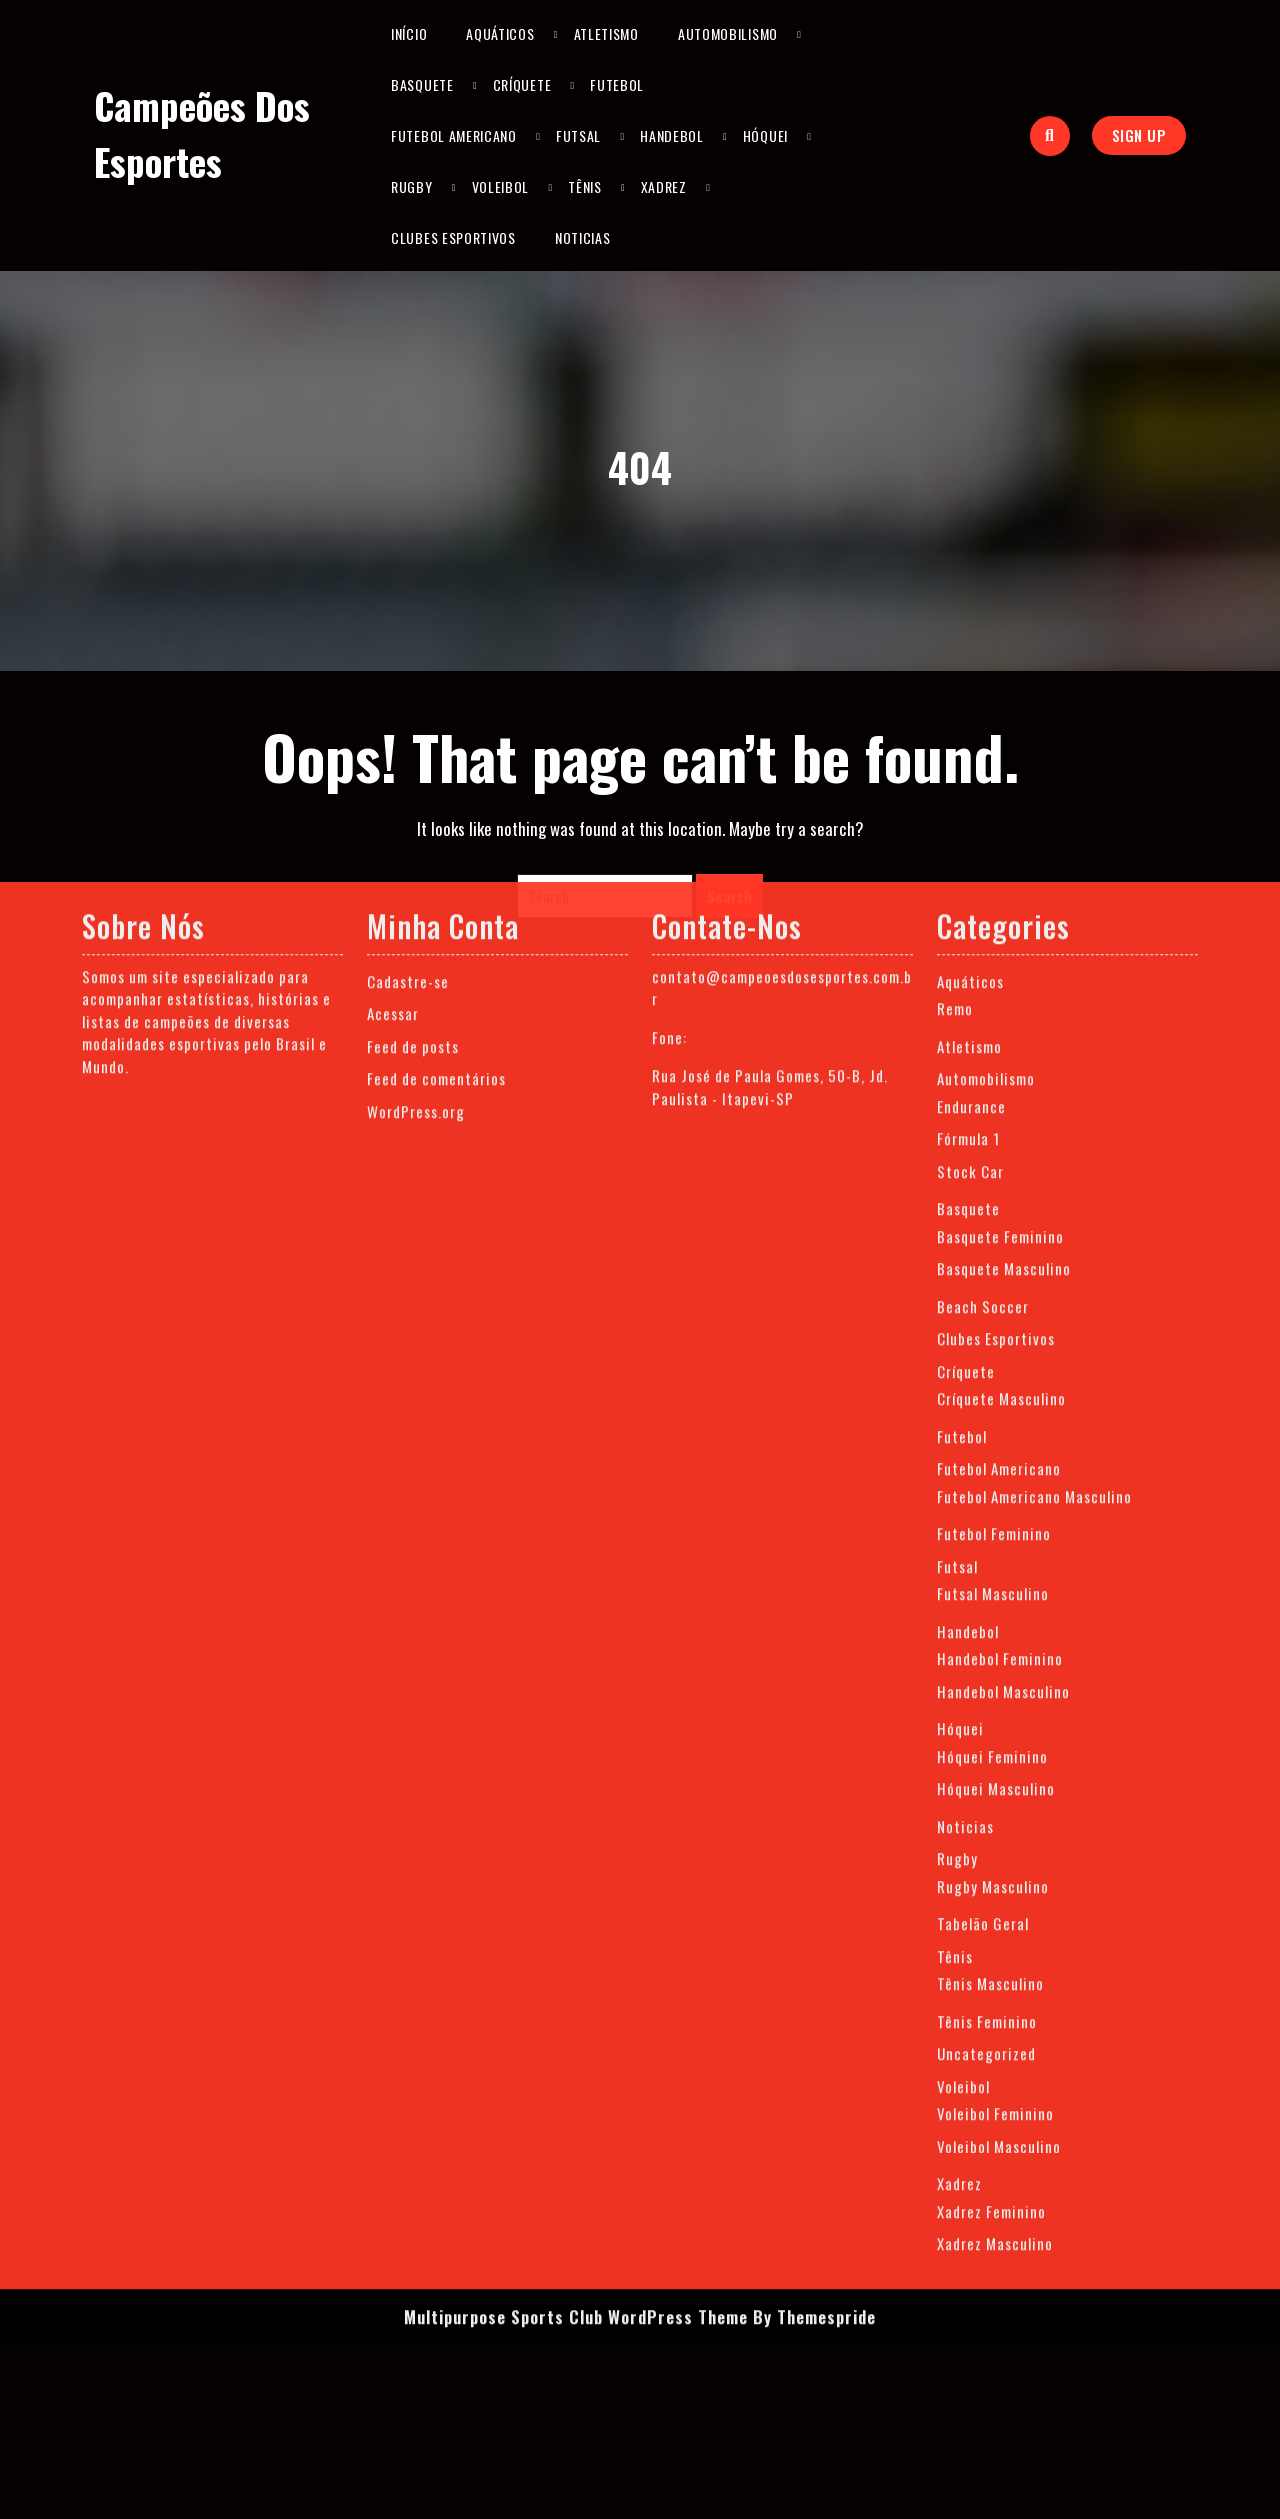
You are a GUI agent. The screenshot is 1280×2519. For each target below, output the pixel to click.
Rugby (412, 186)
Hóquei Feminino (992, 1412)
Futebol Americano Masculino (1034, 1152)
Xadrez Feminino (991, 1867)
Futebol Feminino (994, 1190)
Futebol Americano (454, 135)
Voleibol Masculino (999, 1802)
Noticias (583, 237)
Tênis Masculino (990, 1640)
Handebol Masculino (1003, 1347)
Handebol (672, 135)
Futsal (578, 135)
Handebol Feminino (1000, 1315)
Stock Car (970, 827)
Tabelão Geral (983, 1580)
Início (409, 33)
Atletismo (606, 33)
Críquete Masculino (1001, 1055)
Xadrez (664, 186)
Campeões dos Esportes (202, 133)
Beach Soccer (983, 962)
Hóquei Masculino (996, 1445)
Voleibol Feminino (995, 1770)
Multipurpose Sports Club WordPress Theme (576, 1972)
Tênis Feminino (987, 1677)
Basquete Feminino (1000, 892)
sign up (1139, 135)
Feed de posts (413, 702)
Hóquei (765, 135)
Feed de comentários (436, 735)
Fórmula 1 (968, 795)
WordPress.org (416, 767)
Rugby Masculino (993, 1542)
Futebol (617, 84)
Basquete (422, 84)
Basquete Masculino (1004, 925)
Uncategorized (986, 1710)
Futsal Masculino (993, 1250)
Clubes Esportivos (453, 237)
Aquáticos (500, 33)
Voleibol (501, 186)
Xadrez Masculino (995, 1900)
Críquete (522, 84)
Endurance (971, 762)
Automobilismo (728, 33)
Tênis (585, 186)
